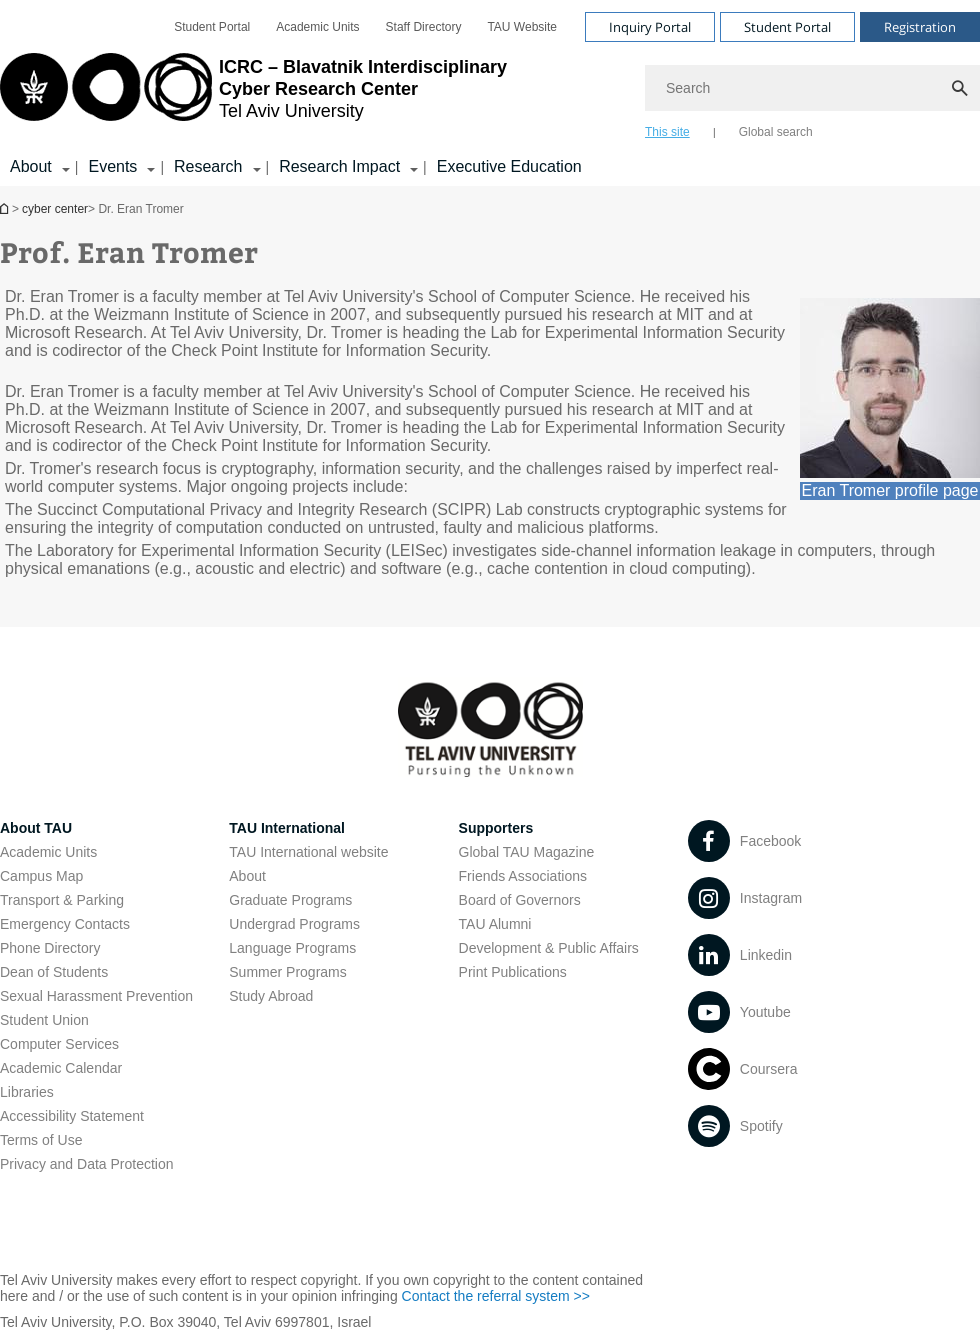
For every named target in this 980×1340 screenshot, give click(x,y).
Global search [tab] (776, 132)
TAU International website (308, 852)
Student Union (44, 1020)
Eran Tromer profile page (890, 490)
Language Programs (292, 948)
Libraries (27, 1092)
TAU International (287, 828)
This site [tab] (667, 132)
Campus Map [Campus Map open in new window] (41, 876)
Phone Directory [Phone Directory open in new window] (50, 948)
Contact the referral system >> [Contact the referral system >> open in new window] (496, 1296)
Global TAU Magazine (527, 852)
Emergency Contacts (65, 924)
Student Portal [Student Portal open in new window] (212, 27)
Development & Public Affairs (549, 948)
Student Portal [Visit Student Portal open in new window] (787, 27)
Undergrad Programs (294, 924)
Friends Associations (523, 876)
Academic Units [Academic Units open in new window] (317, 27)
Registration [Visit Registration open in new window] (920, 27)
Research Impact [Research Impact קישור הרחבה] (339, 166)
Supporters (496, 828)
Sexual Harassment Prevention (96, 996)
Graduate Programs (290, 900)
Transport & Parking (62, 900)
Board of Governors (520, 900)
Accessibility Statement (72, 1116)
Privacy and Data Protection (87, 1164)
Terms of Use (41, 1140)
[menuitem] (212, 27)
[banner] (490, 93)
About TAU (36, 828)
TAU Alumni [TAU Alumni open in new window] (495, 924)
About (247, 876)
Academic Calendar (61, 1068)
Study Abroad (271, 996)
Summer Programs (287, 972)
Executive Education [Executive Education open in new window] (509, 166)
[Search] (812, 88)
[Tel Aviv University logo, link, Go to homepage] (253, 95)
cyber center (55, 209)
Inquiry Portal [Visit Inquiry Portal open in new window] (650, 27)
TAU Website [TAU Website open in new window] (522, 27)
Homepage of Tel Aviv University (6, 208)
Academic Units (48, 852)
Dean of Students (54, 972)
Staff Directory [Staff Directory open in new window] (424, 27)
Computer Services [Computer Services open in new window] (59, 1044)
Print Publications (513, 972)
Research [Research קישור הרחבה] (208, 166)
